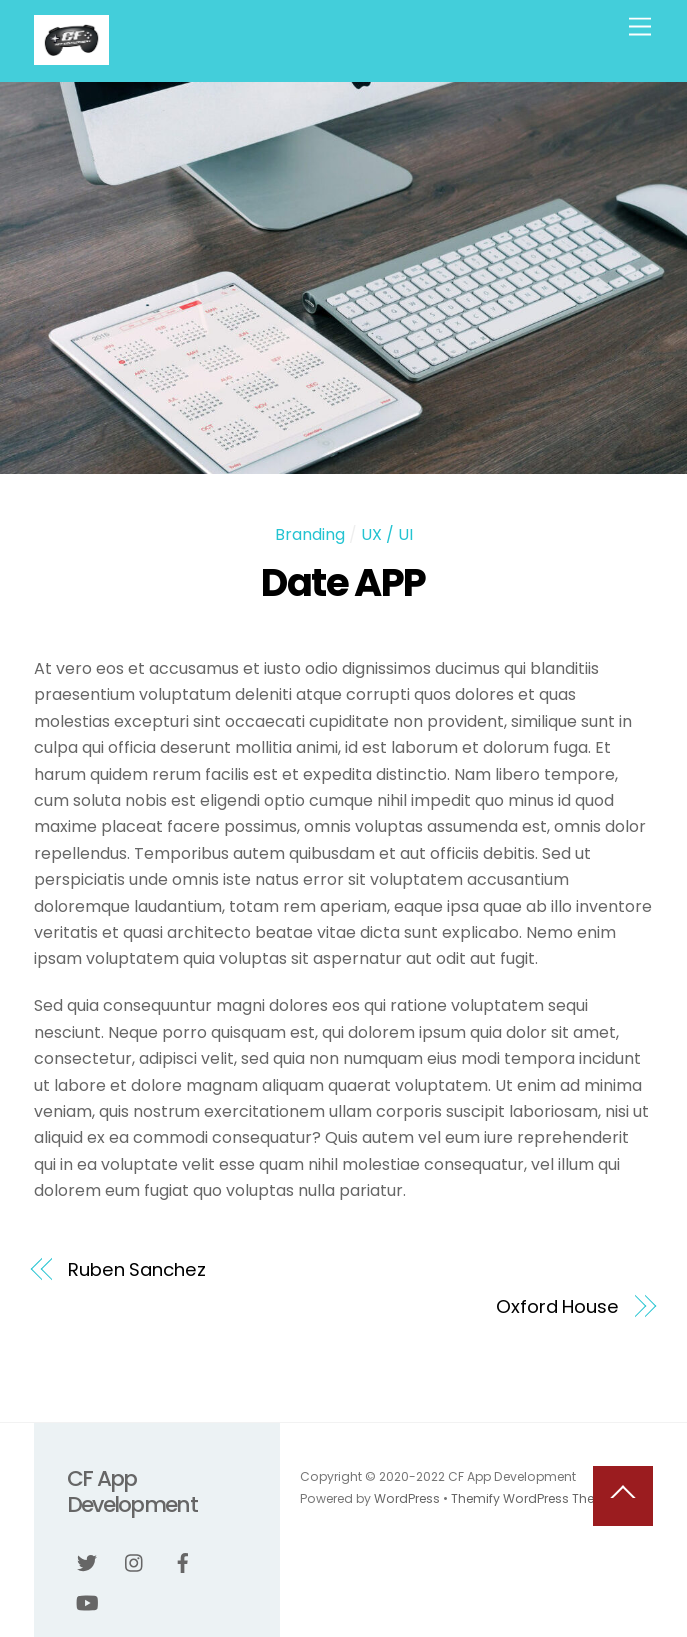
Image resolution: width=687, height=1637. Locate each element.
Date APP (343, 582)
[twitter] (87, 1561)
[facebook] (183, 1561)
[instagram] (135, 1561)
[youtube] (87, 1601)
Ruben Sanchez (137, 1269)
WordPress (407, 1498)
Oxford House (557, 1306)
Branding (310, 534)
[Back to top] (623, 1496)
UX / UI (387, 534)
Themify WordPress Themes (536, 1498)
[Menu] (640, 27)
